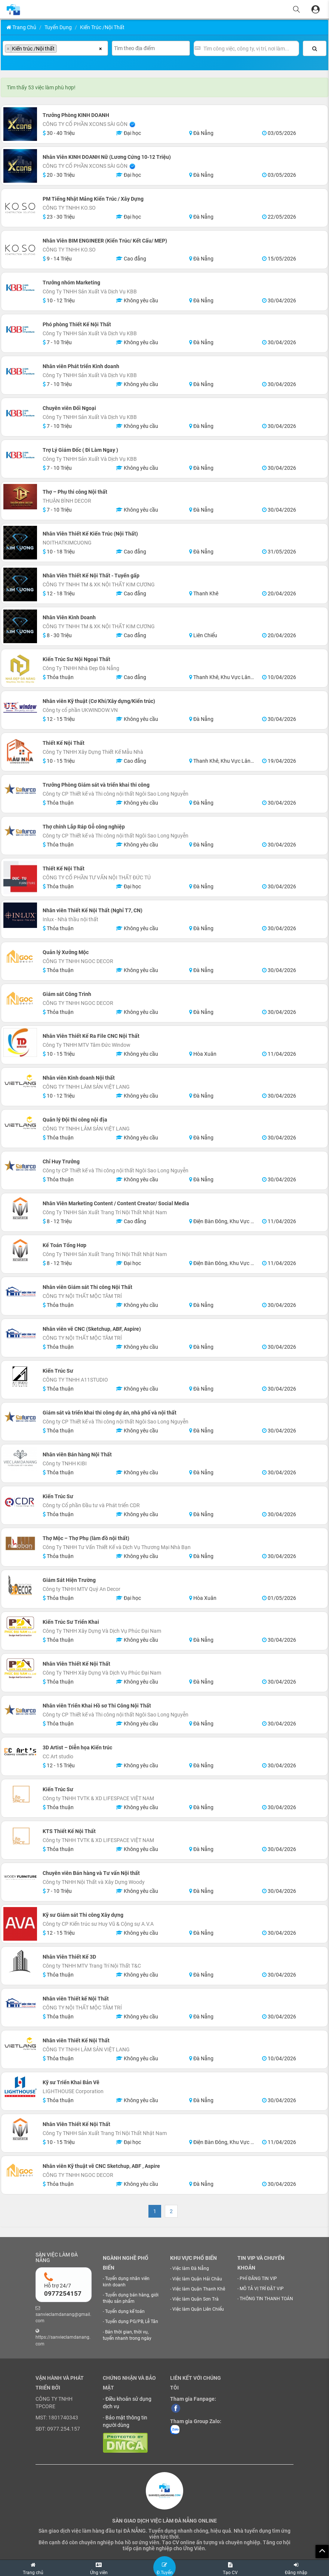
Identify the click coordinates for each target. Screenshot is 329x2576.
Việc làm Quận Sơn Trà (195, 2299)
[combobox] (55, 48)
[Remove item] (8, 48)
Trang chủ (21, 27)
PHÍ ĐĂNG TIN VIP (258, 2278)
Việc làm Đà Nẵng (190, 2268)
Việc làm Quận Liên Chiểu (198, 2309)
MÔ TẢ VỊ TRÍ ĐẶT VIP (262, 2288)
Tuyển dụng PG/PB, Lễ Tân (131, 2321)
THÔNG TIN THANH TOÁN (266, 2298)
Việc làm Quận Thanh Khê (198, 2289)
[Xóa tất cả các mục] (100, 48)
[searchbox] (61, 48)
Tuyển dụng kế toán (125, 2311)
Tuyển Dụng (58, 27)
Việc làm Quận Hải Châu (197, 2279)
